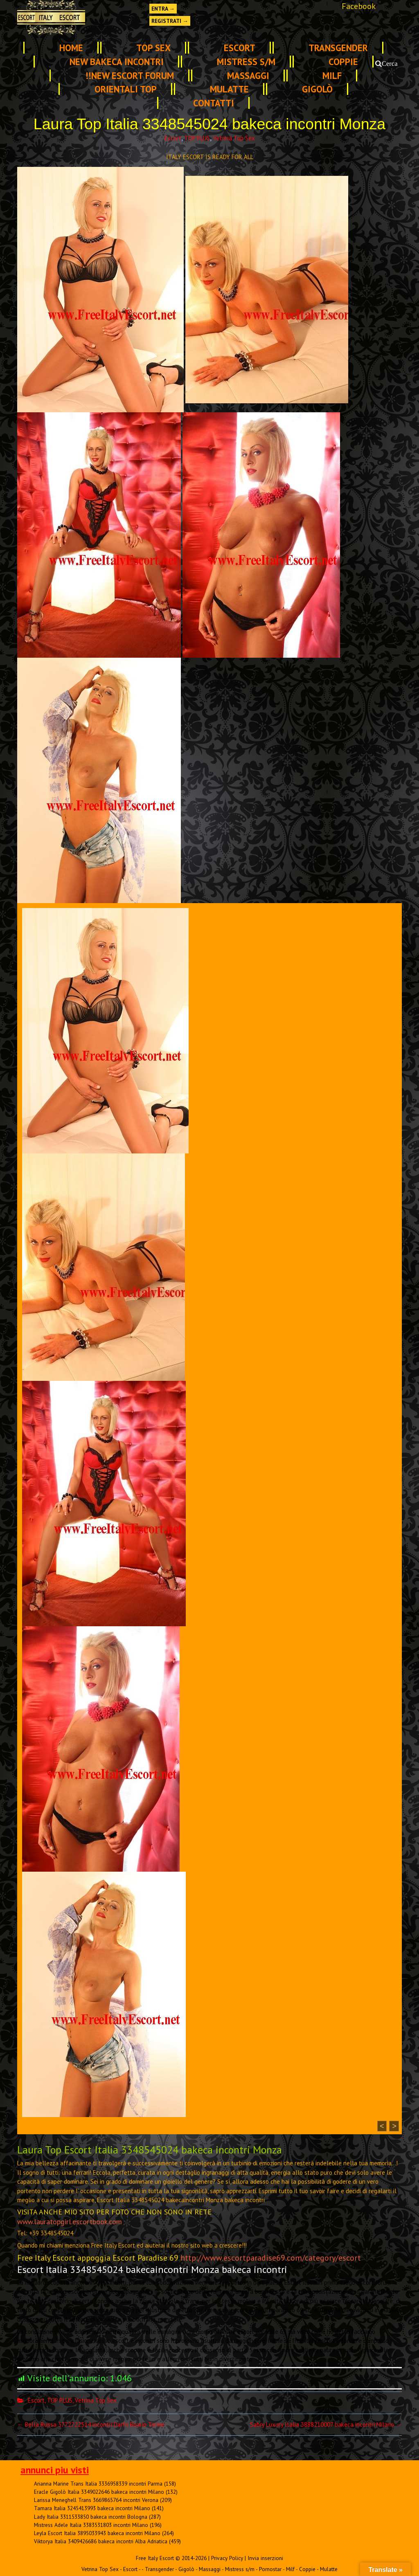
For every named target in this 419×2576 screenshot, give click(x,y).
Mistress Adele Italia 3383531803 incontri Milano (91, 2525)
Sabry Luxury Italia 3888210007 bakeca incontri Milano (326, 2424)
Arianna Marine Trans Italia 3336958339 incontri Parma (98, 2483)
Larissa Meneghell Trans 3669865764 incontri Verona (96, 2500)
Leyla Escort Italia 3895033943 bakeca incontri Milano (97, 2533)
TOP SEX (153, 48)
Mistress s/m (246, 61)
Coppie (343, 61)
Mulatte (229, 89)
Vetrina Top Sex (234, 138)
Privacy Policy (227, 2558)
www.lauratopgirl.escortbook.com (69, 2221)
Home (71, 48)
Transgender (338, 48)
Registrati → (169, 21)
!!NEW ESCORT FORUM (130, 75)
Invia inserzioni (265, 2558)
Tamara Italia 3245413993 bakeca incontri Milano (92, 2508)
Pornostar (270, 2569)
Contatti (213, 103)
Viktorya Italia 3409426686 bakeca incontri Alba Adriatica (100, 2541)
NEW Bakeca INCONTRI (117, 61)
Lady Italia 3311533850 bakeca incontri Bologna (90, 2516)
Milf (332, 75)
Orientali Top (126, 89)
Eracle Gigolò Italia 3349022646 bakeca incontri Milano (99, 2491)
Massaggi (248, 75)
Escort (239, 48)
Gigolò (317, 89)
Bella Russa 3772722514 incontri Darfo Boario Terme (90, 2424)
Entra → (163, 8)
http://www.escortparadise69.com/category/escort (270, 2257)
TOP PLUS (197, 138)
